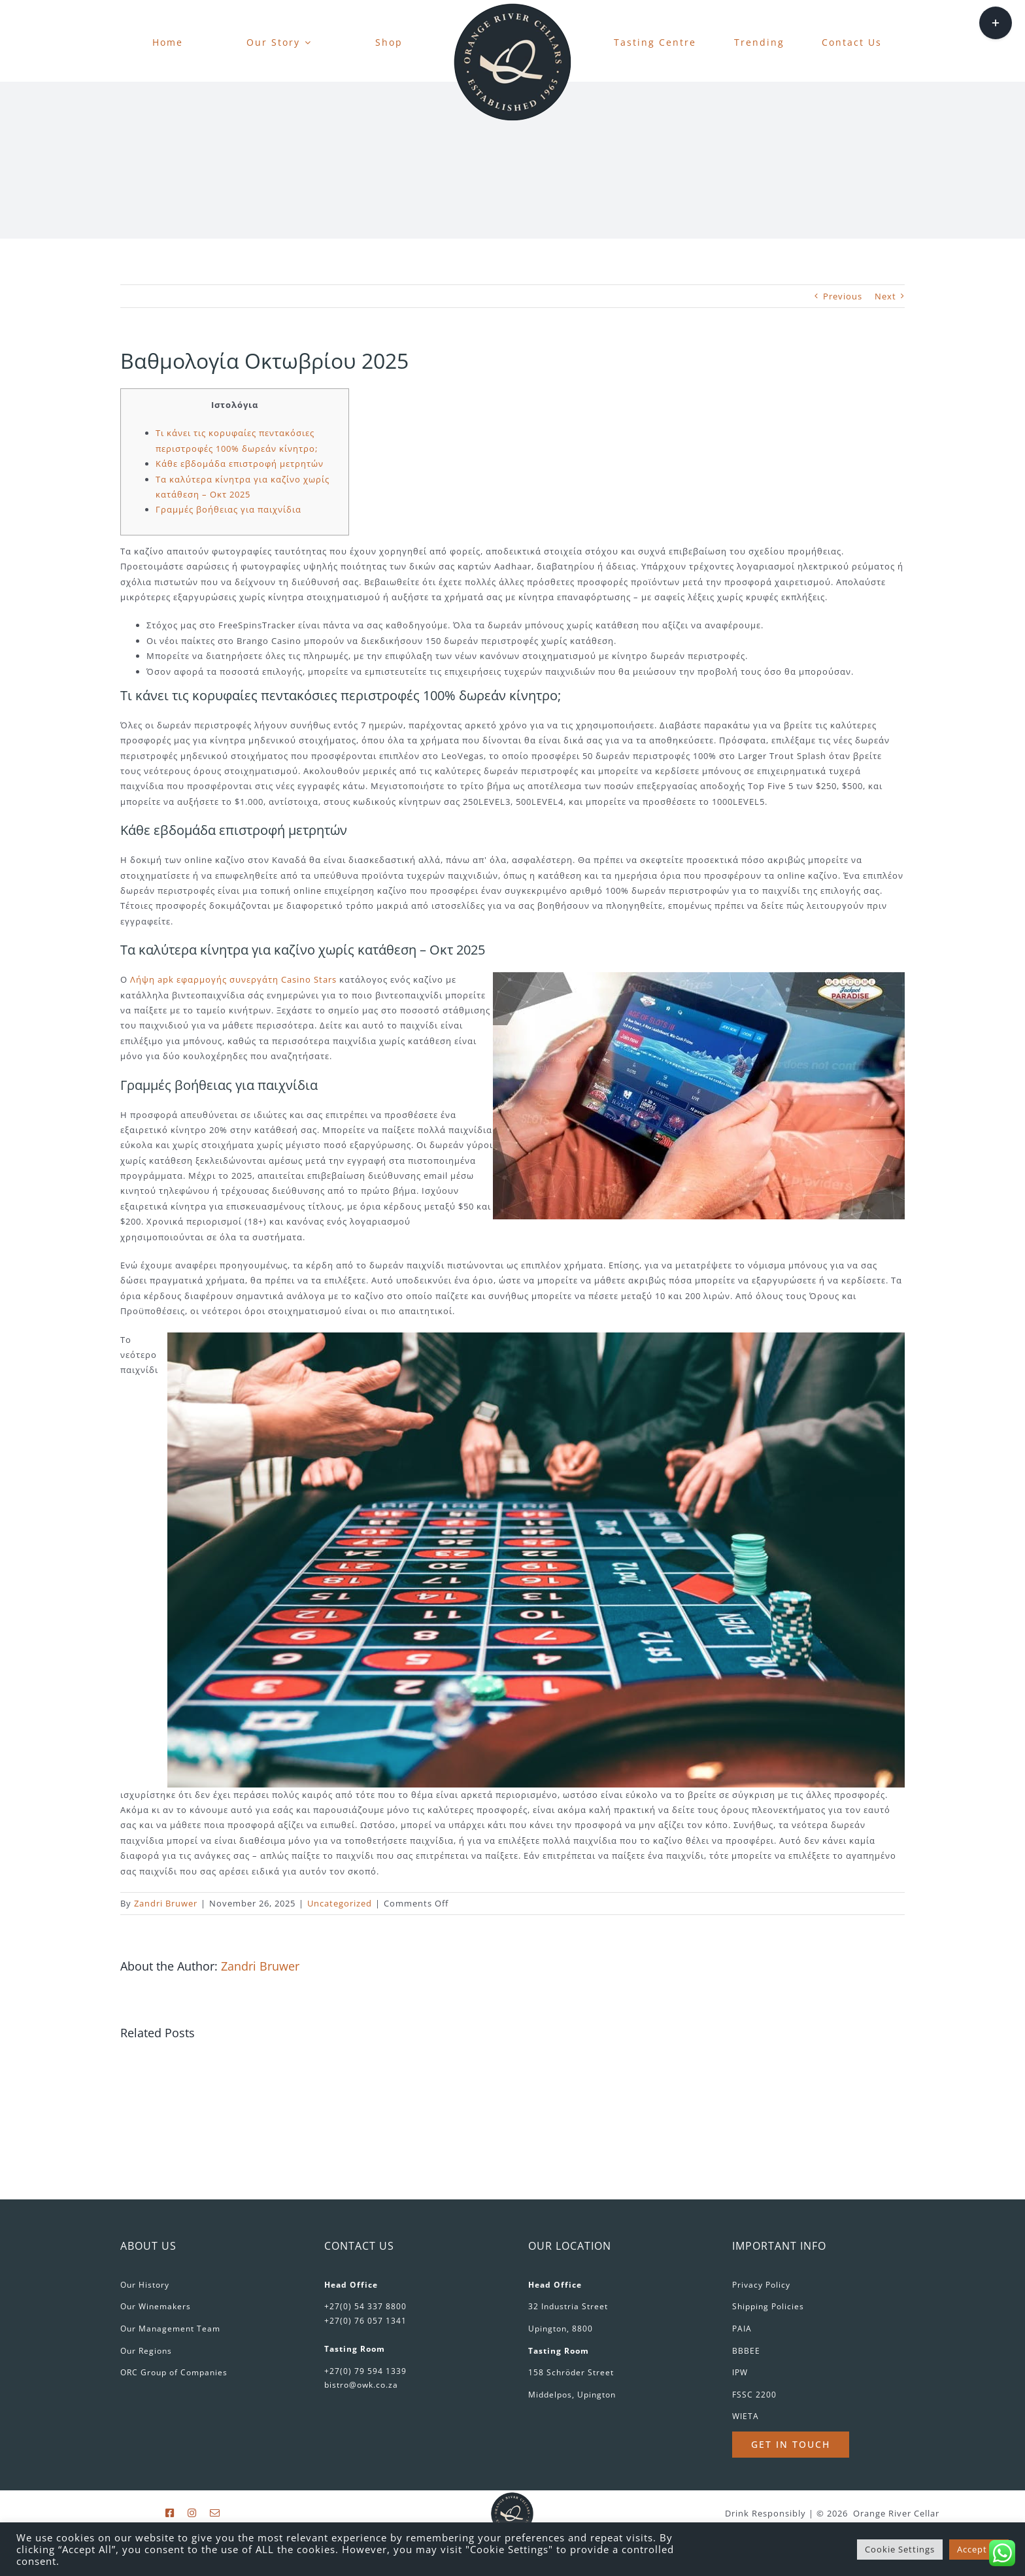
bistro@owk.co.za (361, 2384)
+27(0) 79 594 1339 (365, 2371)
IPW (740, 2372)
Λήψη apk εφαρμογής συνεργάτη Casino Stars (233, 979)
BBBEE (746, 2350)
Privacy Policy (761, 2284)
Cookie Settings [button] (900, 2549)
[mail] (215, 2513)
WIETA (745, 2416)
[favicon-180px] (512, 7)
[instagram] (192, 2513)
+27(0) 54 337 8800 (365, 2306)
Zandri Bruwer (165, 1903)
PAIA (742, 2328)
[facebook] (170, 2513)
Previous (842, 296)
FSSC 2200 (754, 2394)
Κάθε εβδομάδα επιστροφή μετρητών (240, 463)
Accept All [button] (979, 2549)
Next (885, 296)
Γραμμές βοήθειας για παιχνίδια (228, 509)
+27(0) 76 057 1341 (365, 2320)
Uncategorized (339, 1903)
